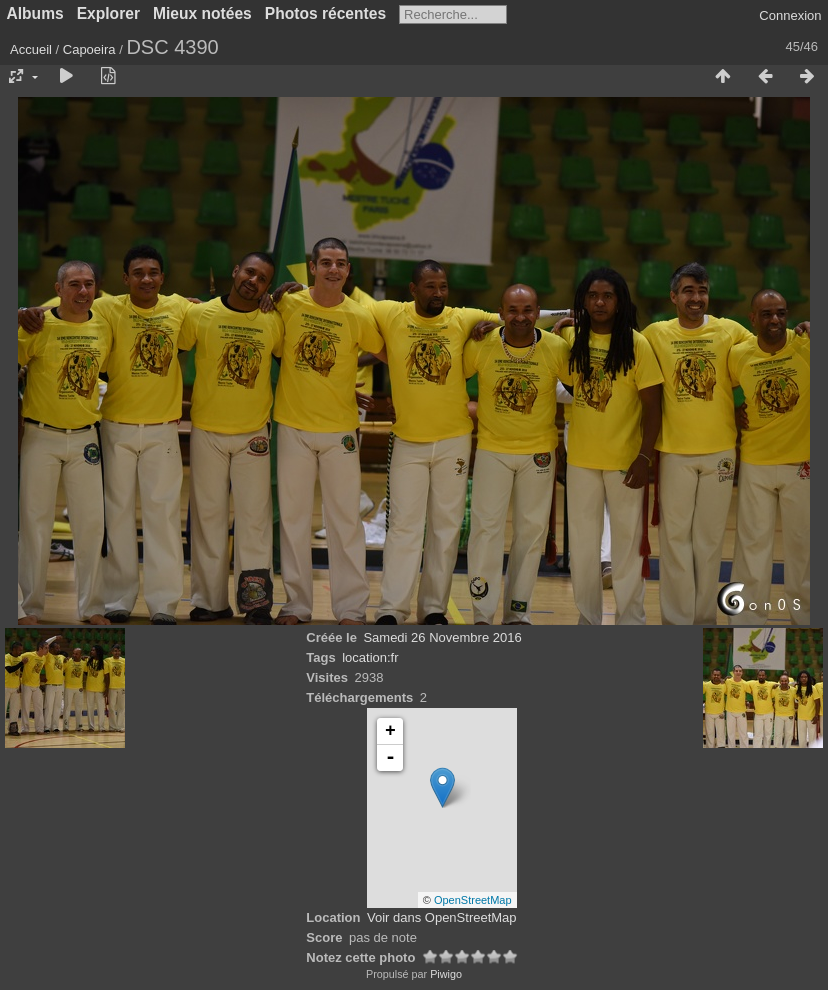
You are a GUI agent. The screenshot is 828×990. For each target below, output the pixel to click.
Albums (35, 13)
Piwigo (446, 974)
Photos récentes (325, 13)
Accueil (31, 49)
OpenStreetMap (473, 900)
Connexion (790, 15)
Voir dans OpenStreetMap (442, 917)
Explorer (108, 13)
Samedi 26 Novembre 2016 (442, 637)
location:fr (370, 657)
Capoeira (89, 49)
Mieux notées (202, 13)
